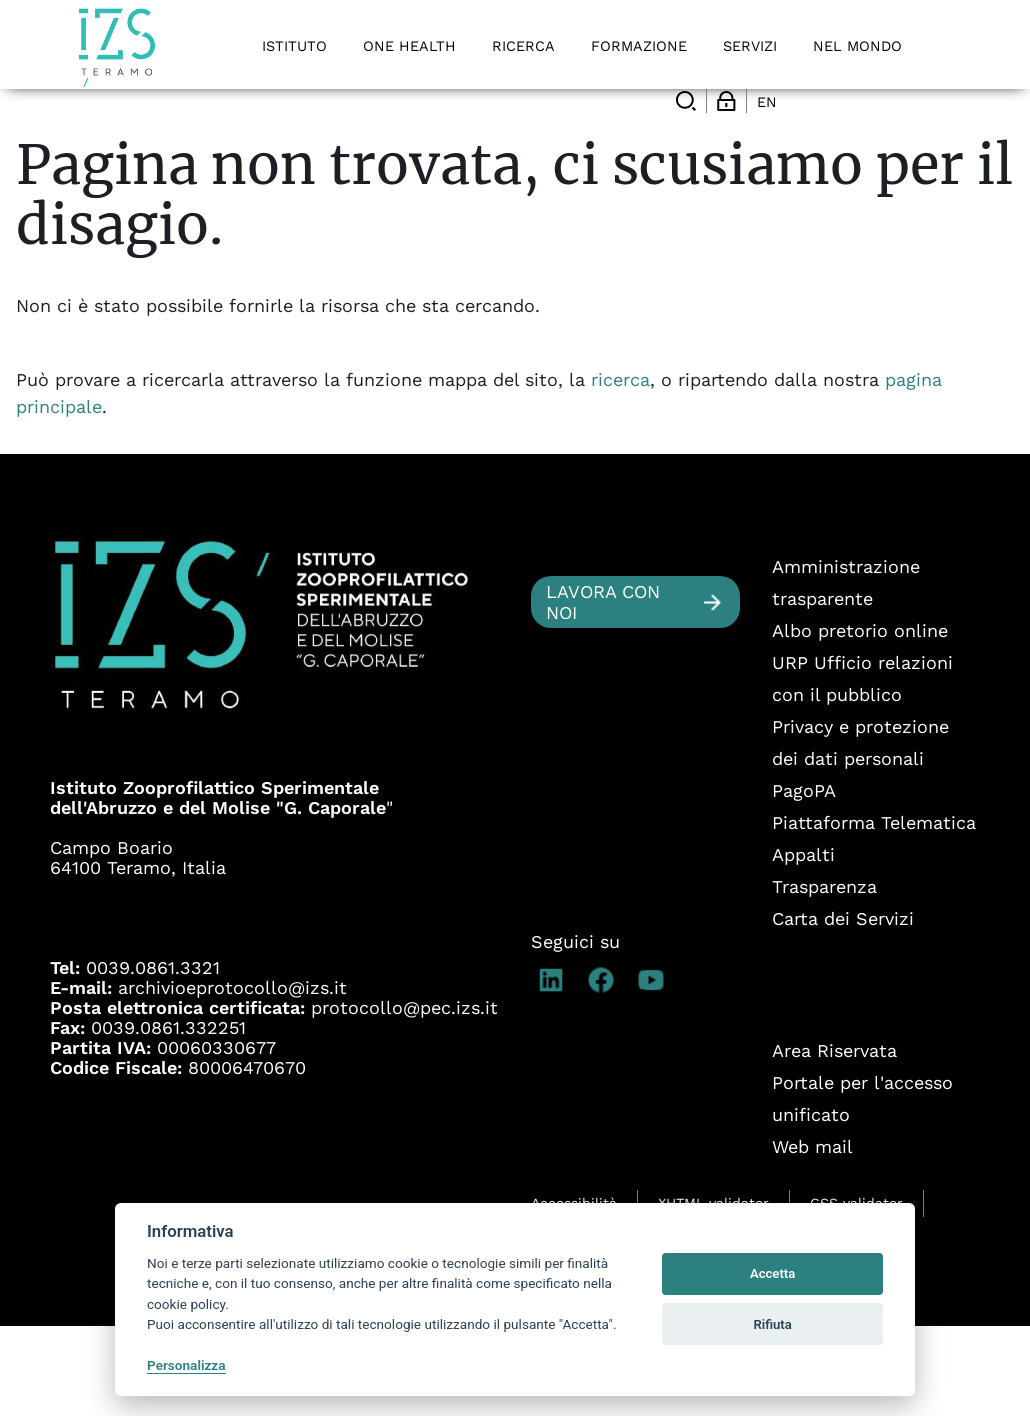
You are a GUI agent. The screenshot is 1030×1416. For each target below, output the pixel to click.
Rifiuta (772, 1324)
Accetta (772, 1273)
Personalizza (186, 1365)
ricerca (620, 469)
